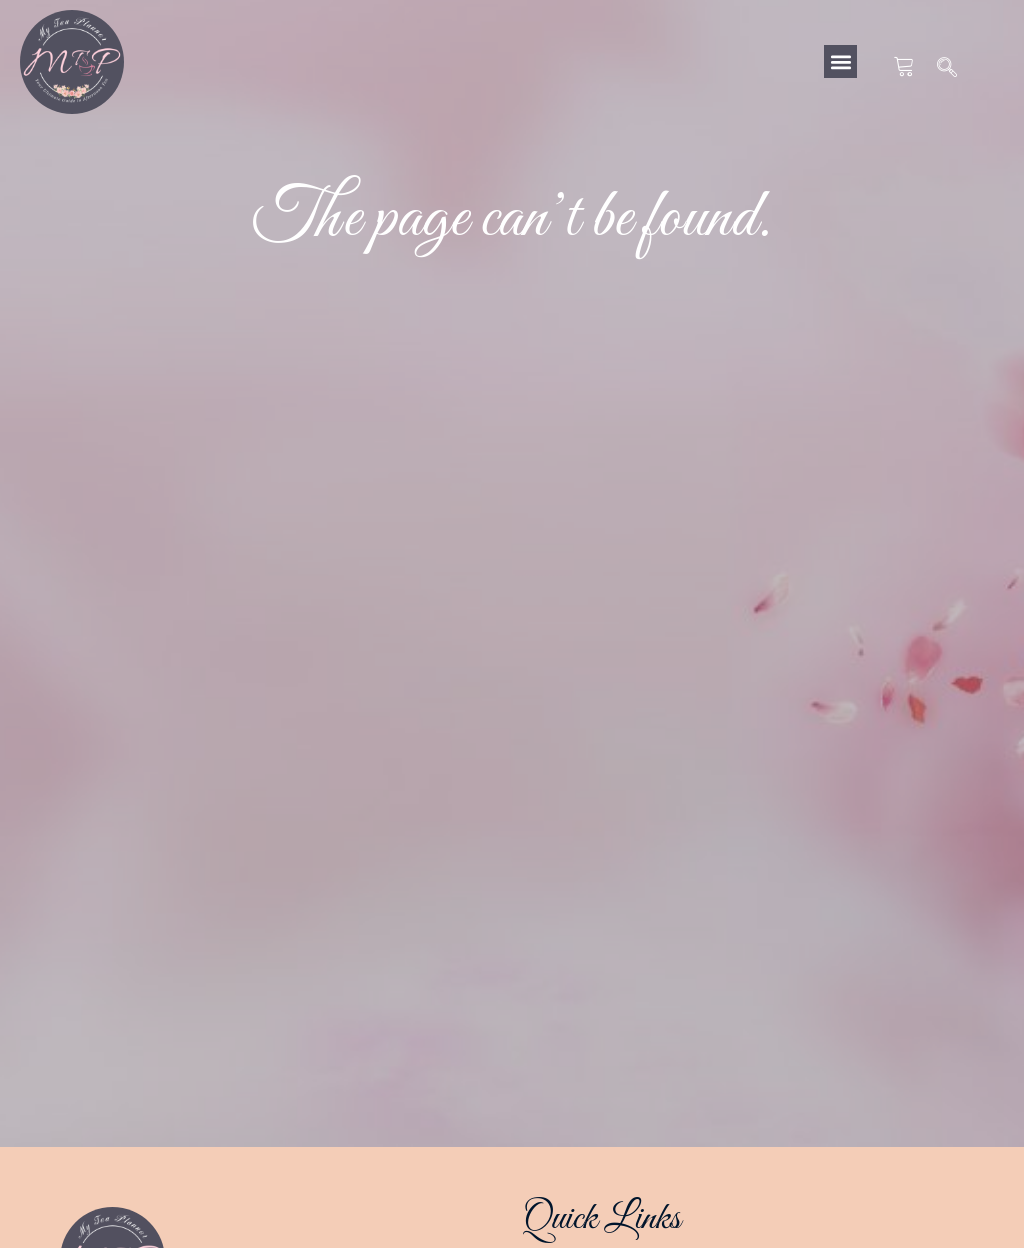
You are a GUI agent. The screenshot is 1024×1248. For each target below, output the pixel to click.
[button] (840, 61)
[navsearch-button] (948, 69)
